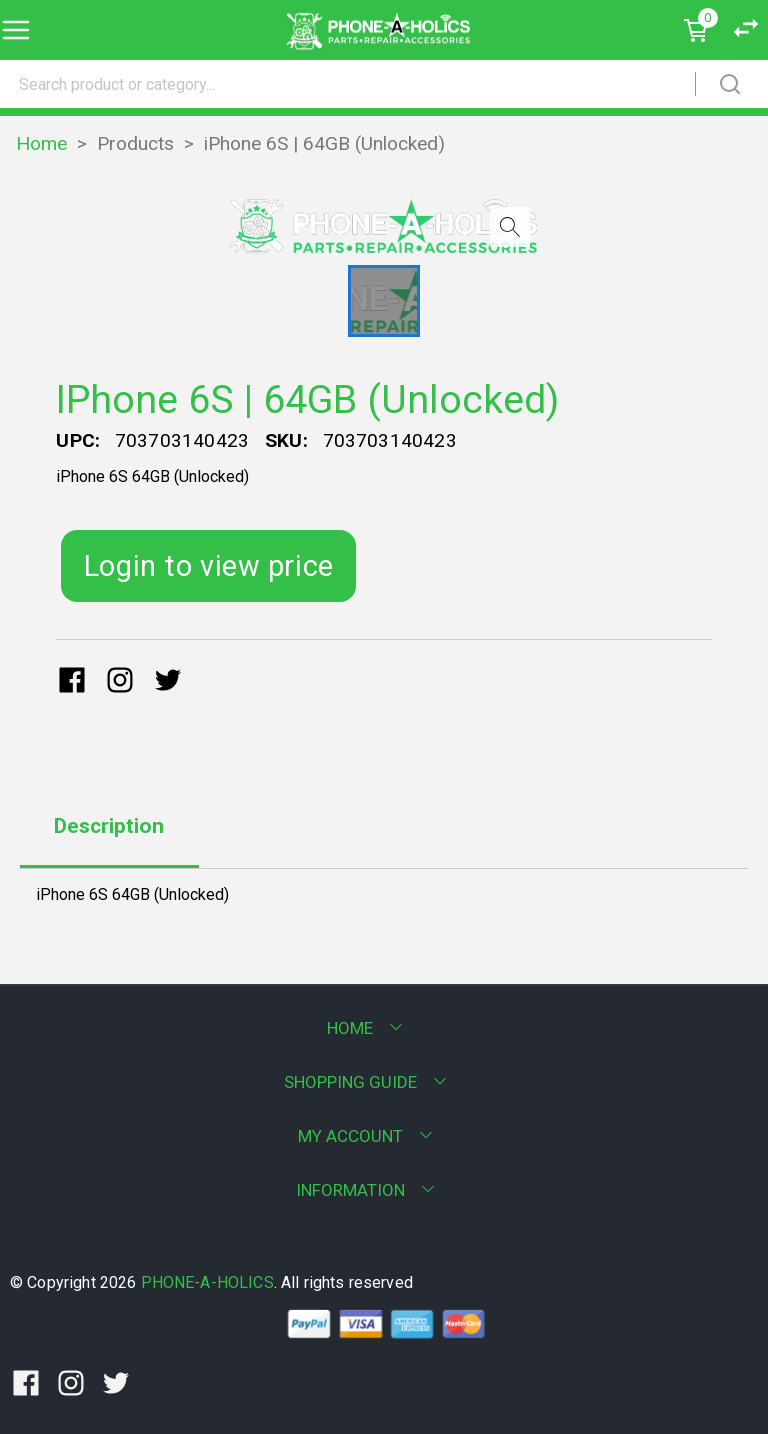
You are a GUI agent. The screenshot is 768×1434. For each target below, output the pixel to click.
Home (41, 143)
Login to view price (209, 566)
